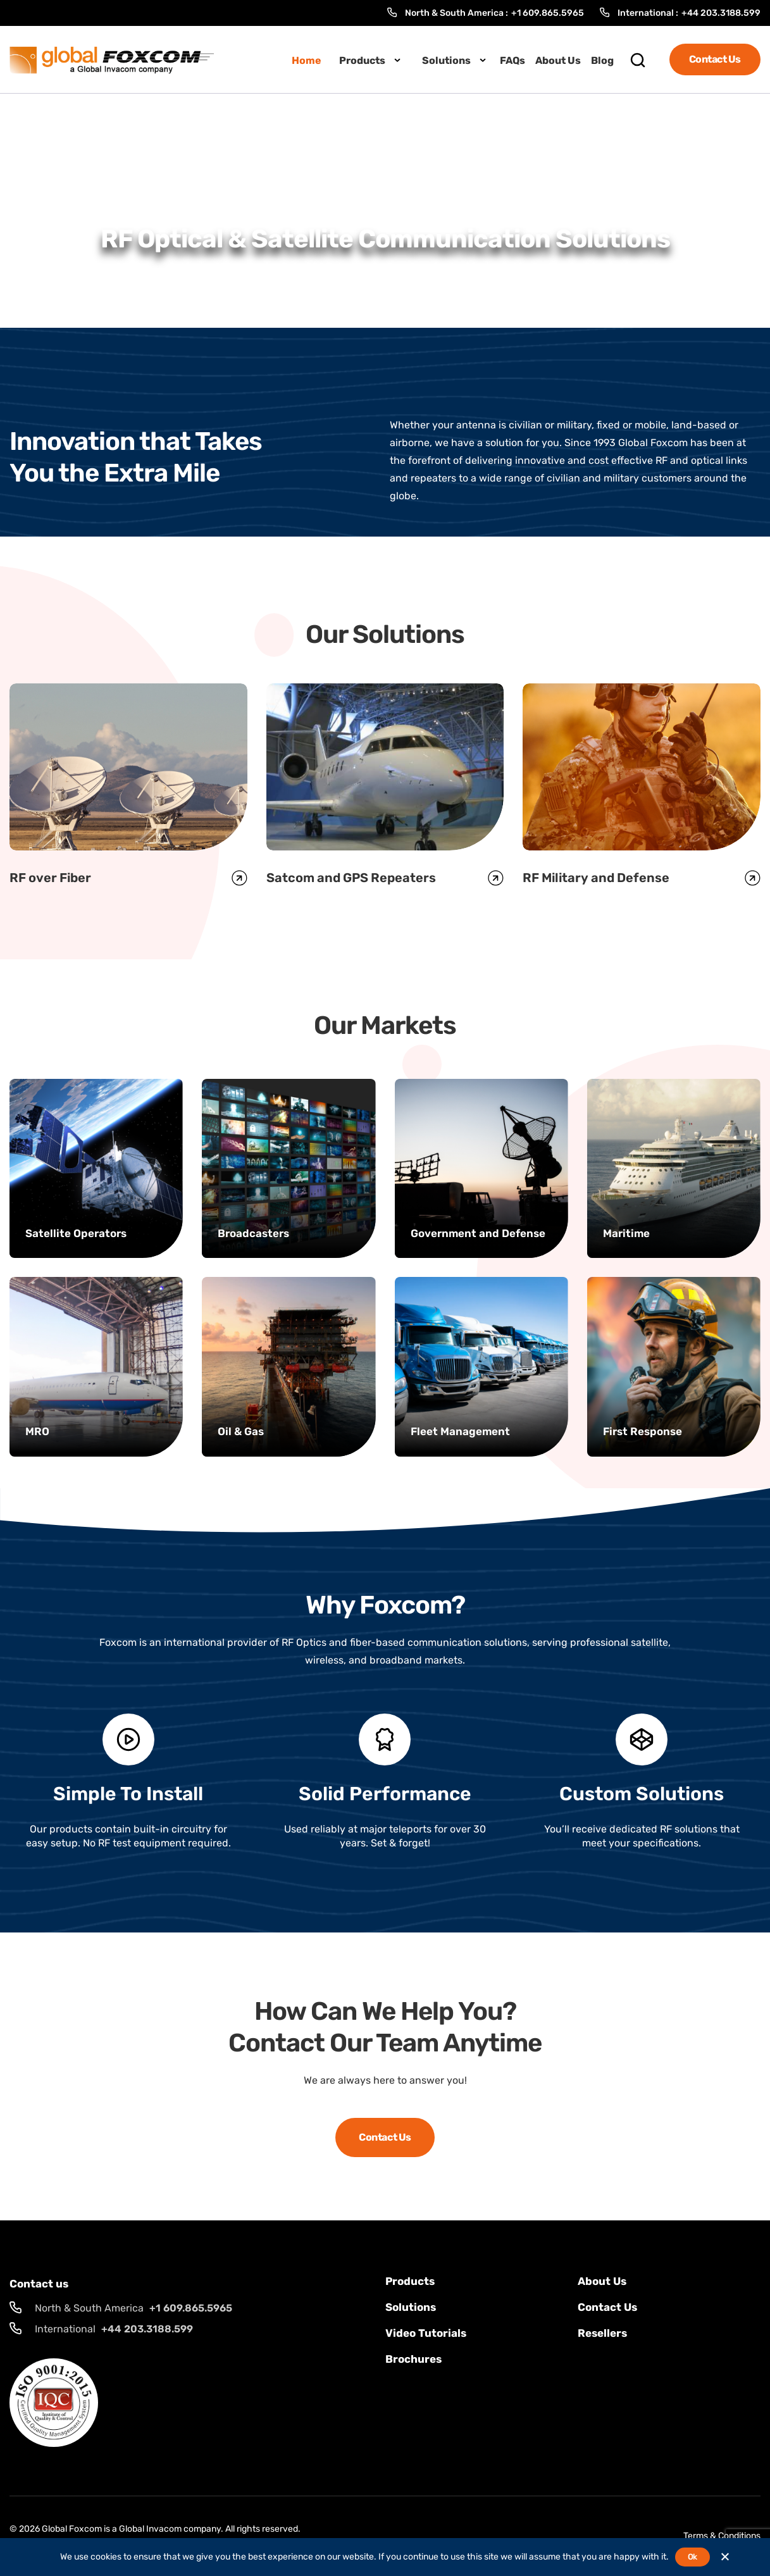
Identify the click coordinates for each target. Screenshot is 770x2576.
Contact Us (715, 59)
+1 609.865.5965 (547, 13)
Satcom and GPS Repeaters (351, 877)
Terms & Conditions (722, 2535)
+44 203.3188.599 (721, 13)
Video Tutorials (425, 2333)
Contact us (607, 2307)
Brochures (413, 2359)
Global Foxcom (72, 2528)
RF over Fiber (50, 877)
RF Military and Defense (596, 877)
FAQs (512, 60)
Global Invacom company (170, 2528)
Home (306, 60)
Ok (692, 2556)
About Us (558, 60)
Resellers (602, 2333)
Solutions (446, 60)
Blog (602, 60)
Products (362, 60)
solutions (410, 2307)
